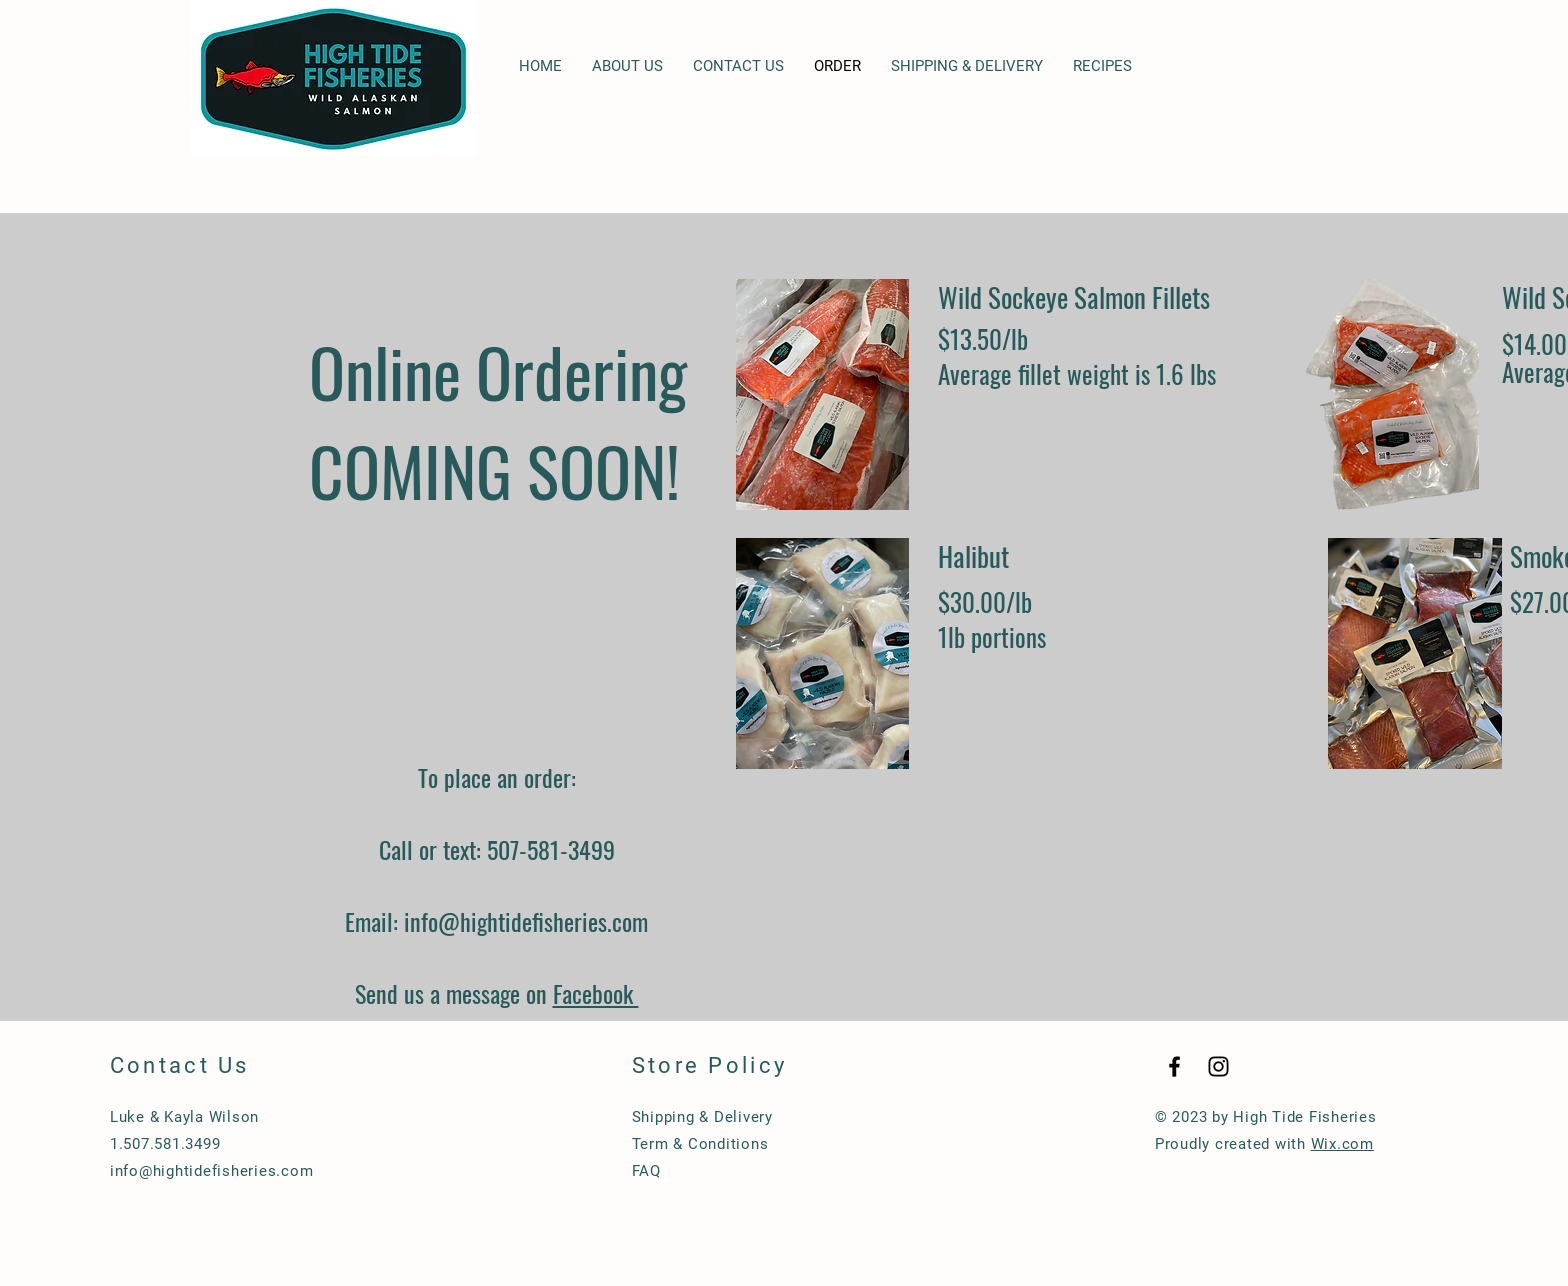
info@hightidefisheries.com (526, 921)
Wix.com (1342, 1144)
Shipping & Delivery (702, 1117)
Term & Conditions (700, 1144)
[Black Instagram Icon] (1218, 1066)
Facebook (596, 993)
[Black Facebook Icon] (1174, 1066)
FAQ (646, 1171)
